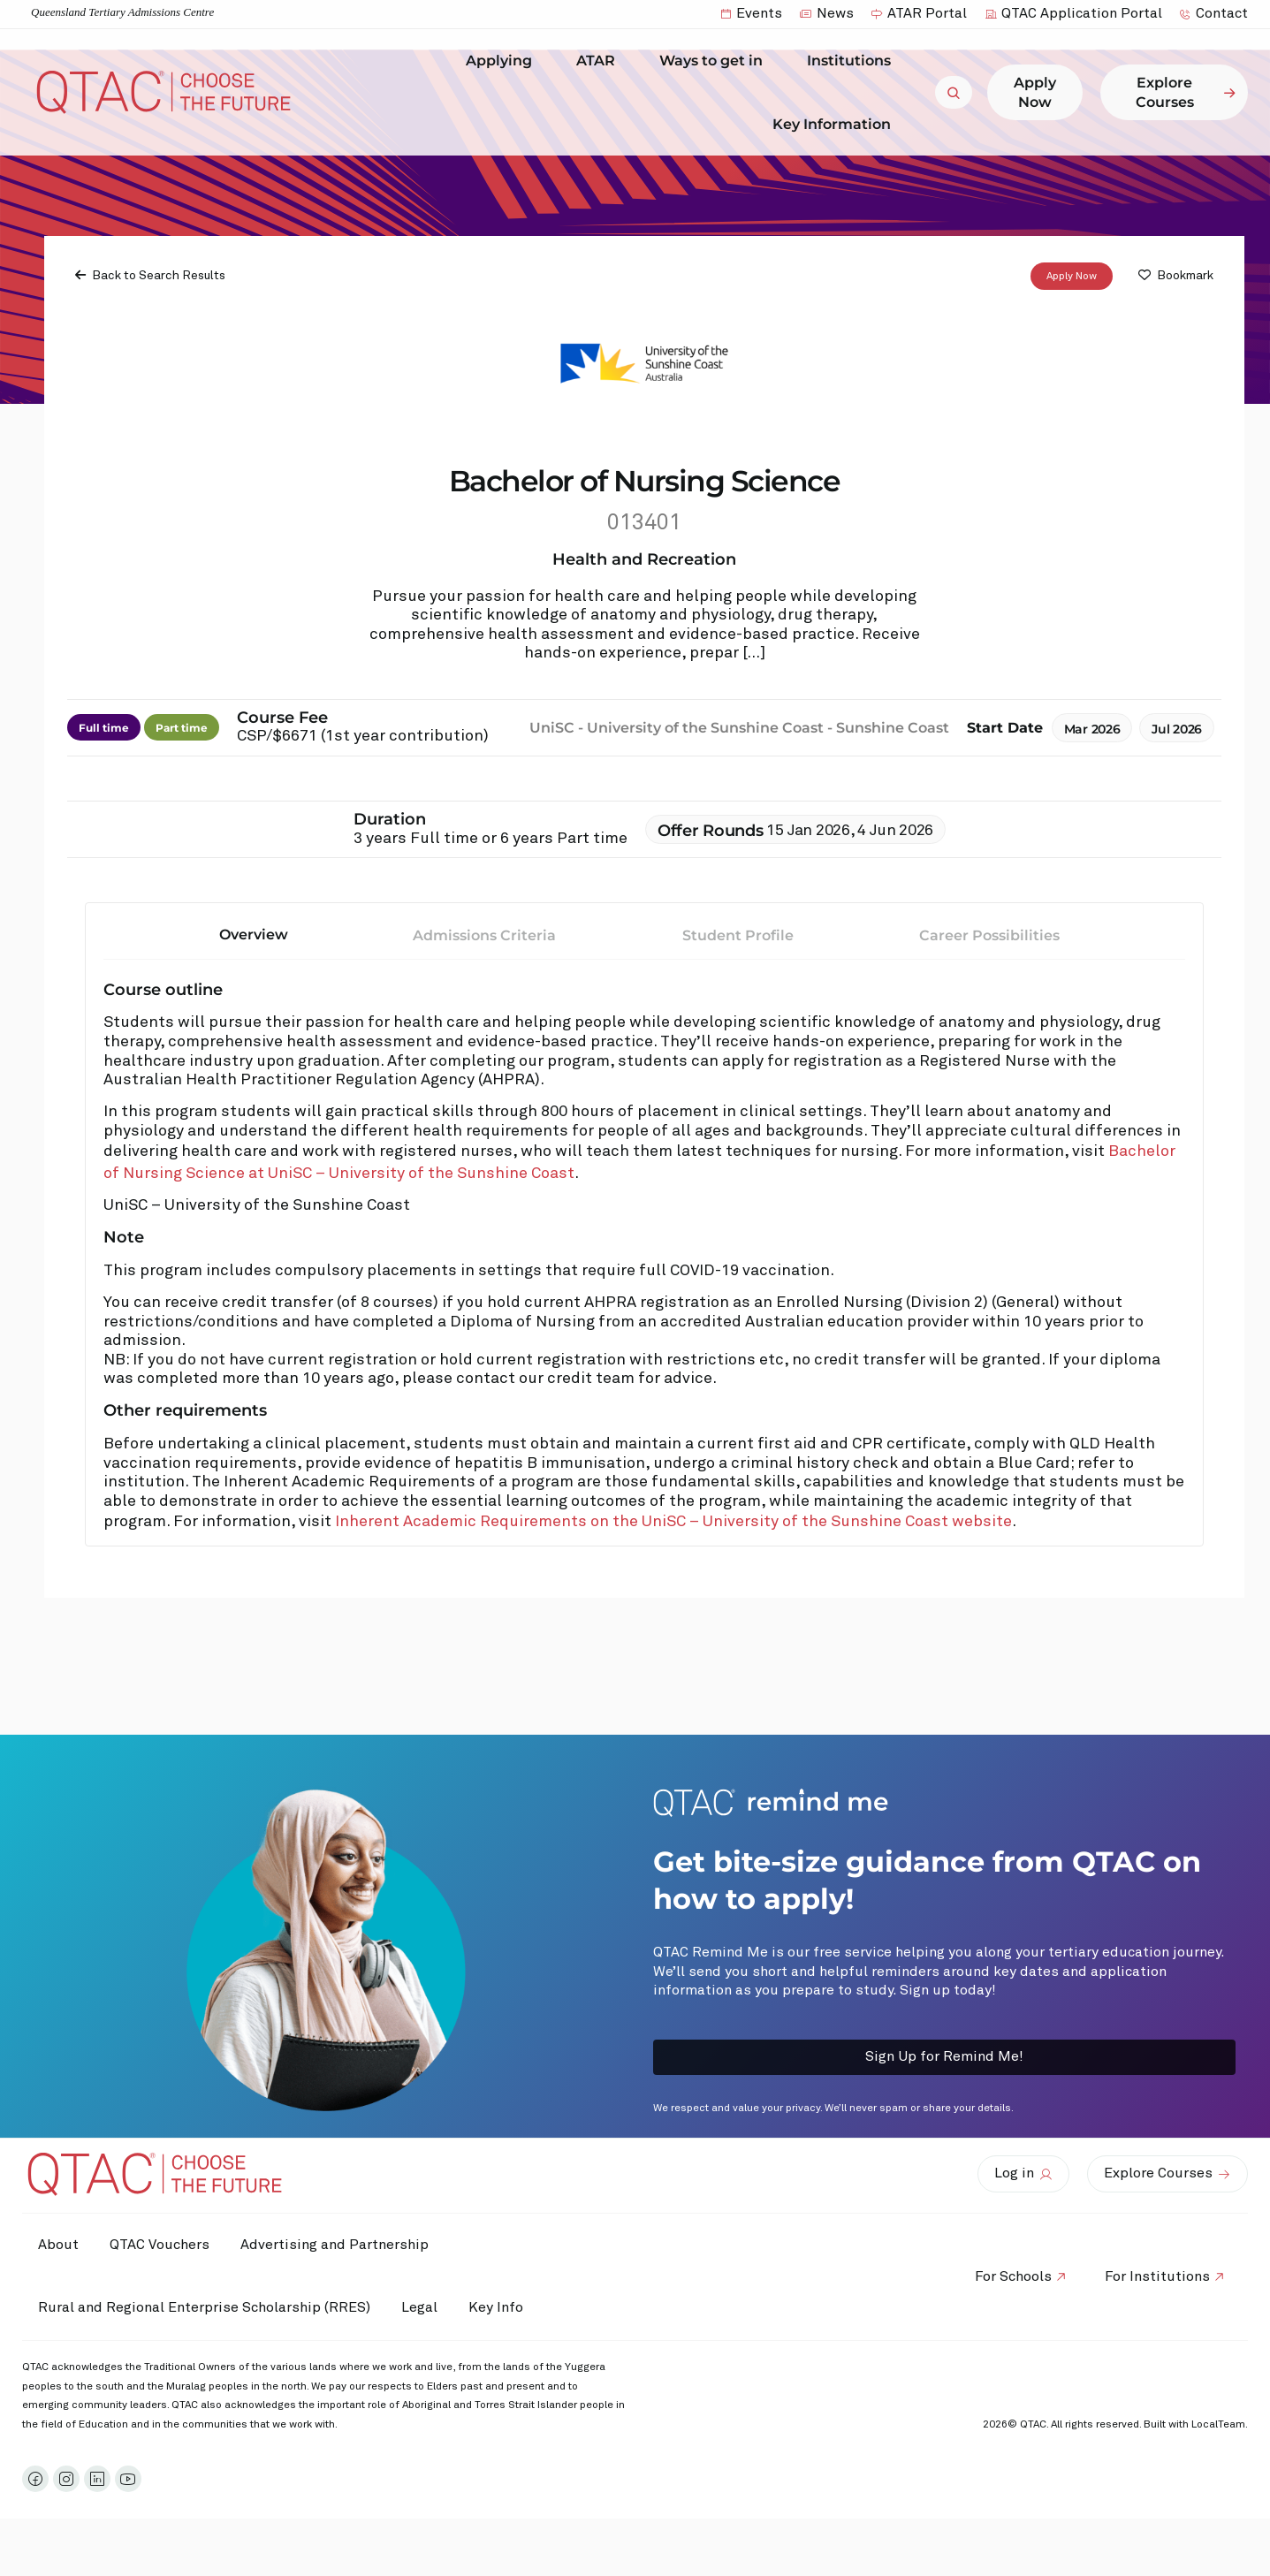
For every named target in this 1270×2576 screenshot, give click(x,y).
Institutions (853, 61)
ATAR (600, 61)
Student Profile (738, 935)
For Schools (1007, 2276)
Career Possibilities (989, 935)
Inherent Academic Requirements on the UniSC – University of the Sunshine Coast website (673, 1522)
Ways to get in (715, 61)
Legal (425, 2307)
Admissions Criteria (484, 935)
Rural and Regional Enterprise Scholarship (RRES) (206, 2307)
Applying (503, 61)
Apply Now (1071, 276)
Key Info (511, 2308)
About (60, 2245)
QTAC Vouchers (166, 2245)
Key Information (836, 124)
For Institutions (1155, 2276)
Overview (253, 934)
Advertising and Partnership (345, 2245)
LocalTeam (1218, 2425)
